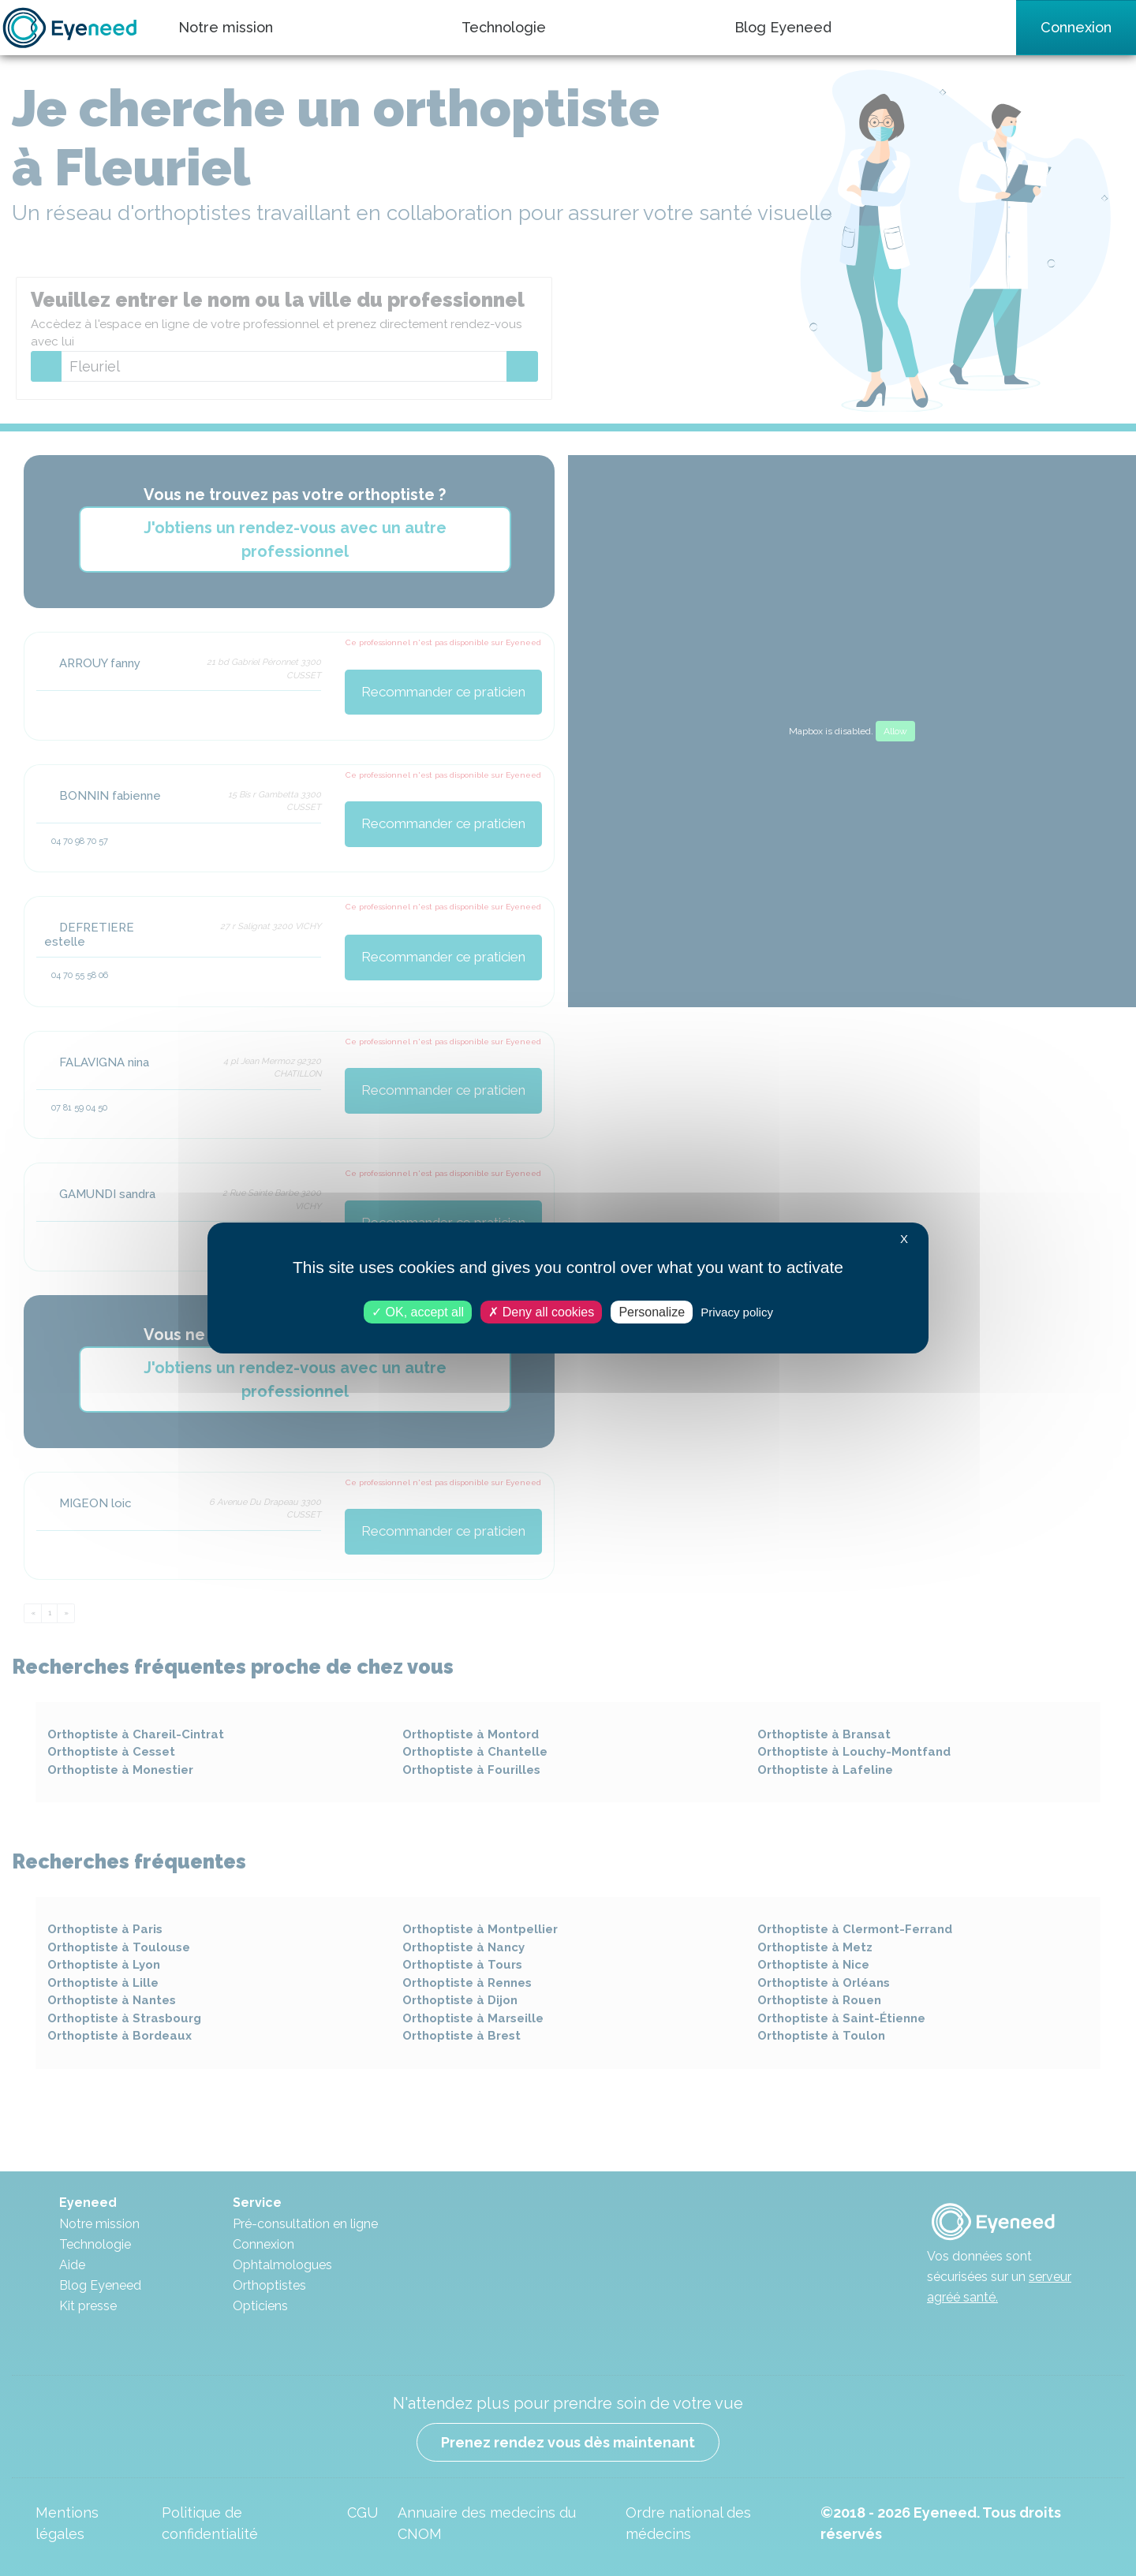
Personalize (651, 1312)
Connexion (1076, 27)
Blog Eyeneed (782, 27)
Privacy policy (737, 1312)
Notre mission (225, 27)
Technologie (504, 27)
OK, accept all (418, 1312)
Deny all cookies (541, 1312)
